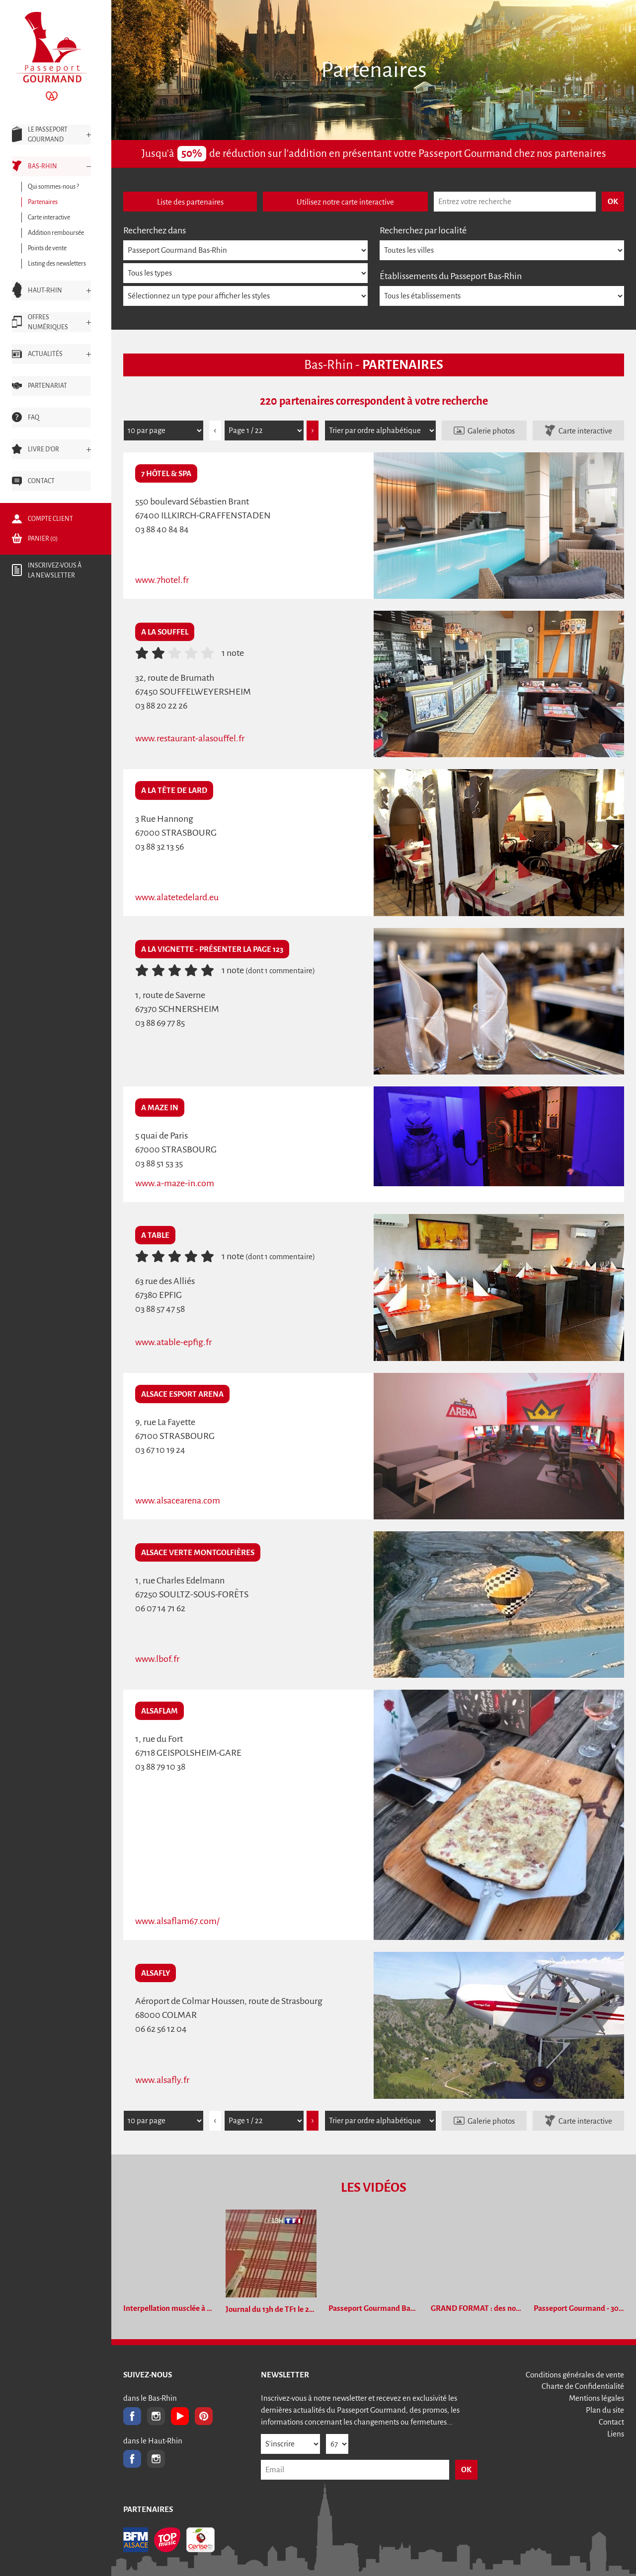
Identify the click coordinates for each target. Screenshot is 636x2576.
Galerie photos (491, 431)
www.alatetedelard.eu (177, 897)
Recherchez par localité (423, 230)
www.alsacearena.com (177, 1500)
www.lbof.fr (157, 1659)
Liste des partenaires (190, 202)
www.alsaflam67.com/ (177, 1921)
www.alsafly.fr (162, 2080)
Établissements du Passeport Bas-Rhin (451, 276)
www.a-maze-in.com (174, 1183)
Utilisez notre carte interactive (345, 202)
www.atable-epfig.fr (173, 1342)
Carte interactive (585, 431)
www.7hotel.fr (162, 580)
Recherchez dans (154, 230)
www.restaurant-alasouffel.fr (189, 738)
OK (466, 2469)
